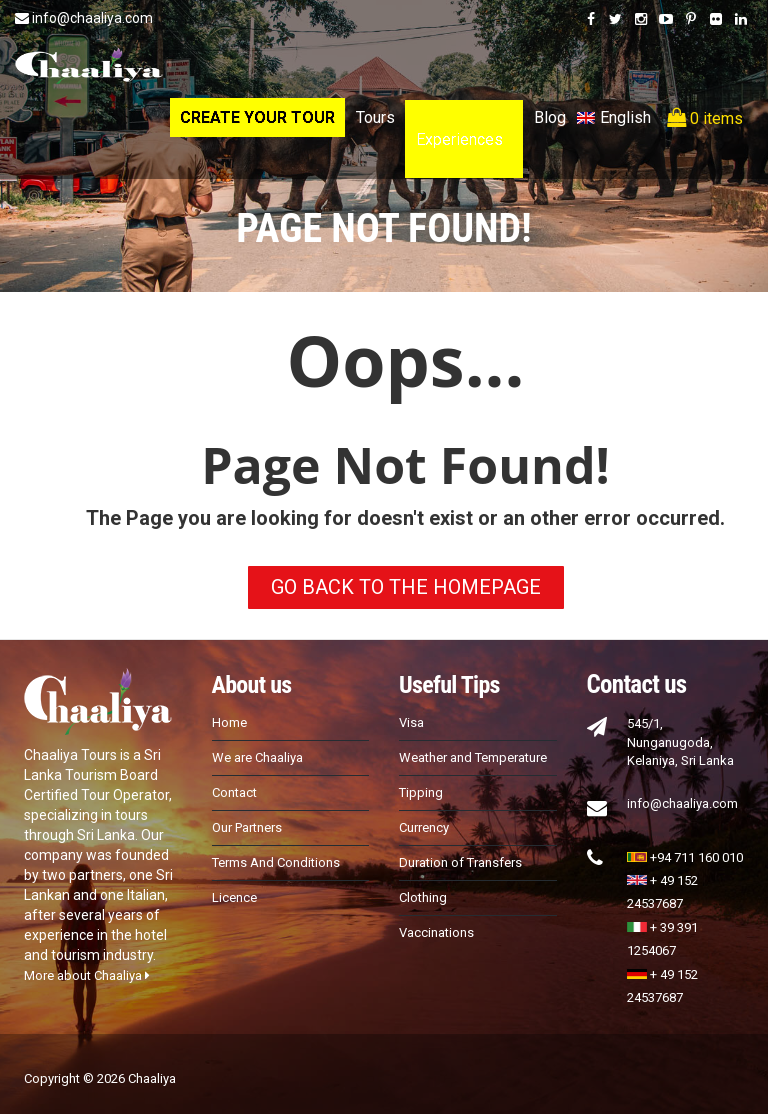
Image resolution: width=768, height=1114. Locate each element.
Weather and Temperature (473, 757)
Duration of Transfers (460, 862)
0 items (705, 118)
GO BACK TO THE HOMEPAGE (406, 587)
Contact (234, 792)
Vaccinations (436, 932)
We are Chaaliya (257, 757)
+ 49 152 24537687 (662, 892)
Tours (375, 117)
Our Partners (247, 827)
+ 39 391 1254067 (662, 939)
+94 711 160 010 (685, 857)
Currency (424, 827)
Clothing (423, 897)
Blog (550, 117)
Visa (411, 722)
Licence (234, 897)
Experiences (459, 139)
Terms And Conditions (276, 862)
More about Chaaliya (87, 975)
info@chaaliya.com (84, 18)
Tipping (421, 792)
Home (229, 722)
